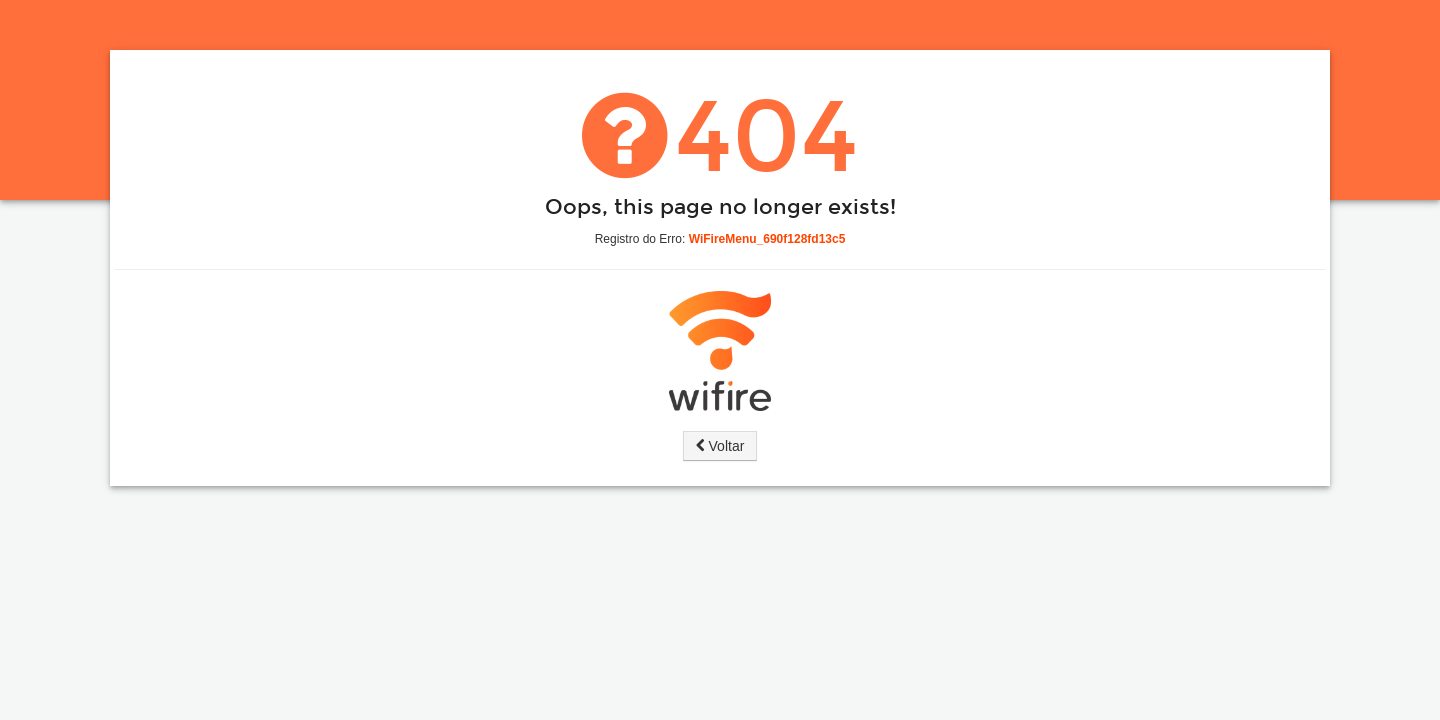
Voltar (720, 446)
